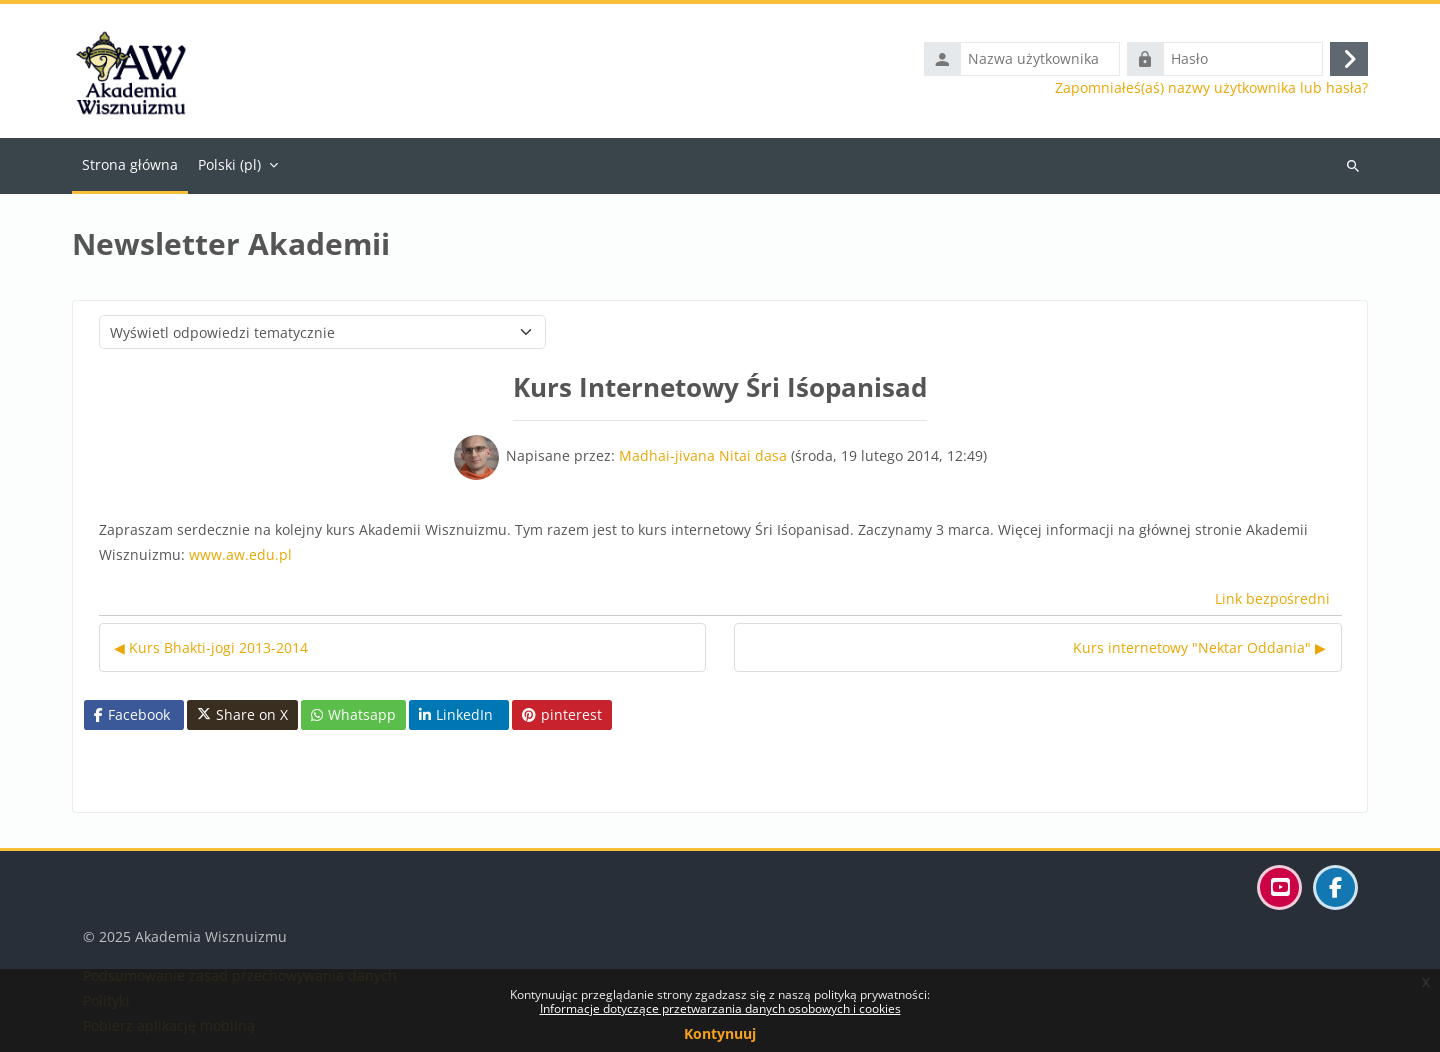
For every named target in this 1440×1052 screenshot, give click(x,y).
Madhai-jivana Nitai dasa (703, 455)
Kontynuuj (720, 1033)
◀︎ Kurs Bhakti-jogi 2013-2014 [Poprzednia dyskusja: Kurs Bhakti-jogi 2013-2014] (211, 647)
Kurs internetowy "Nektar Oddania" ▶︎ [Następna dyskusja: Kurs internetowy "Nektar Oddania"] (1199, 647)
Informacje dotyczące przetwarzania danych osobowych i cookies (720, 1008)
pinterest (562, 714)
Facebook (132, 714)
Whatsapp (353, 714)
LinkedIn (456, 714)
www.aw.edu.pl (240, 554)
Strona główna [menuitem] (130, 164)
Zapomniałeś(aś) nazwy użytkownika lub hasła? (1211, 88)
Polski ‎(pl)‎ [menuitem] (229, 164)
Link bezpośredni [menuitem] (1272, 598)
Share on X (242, 715)
